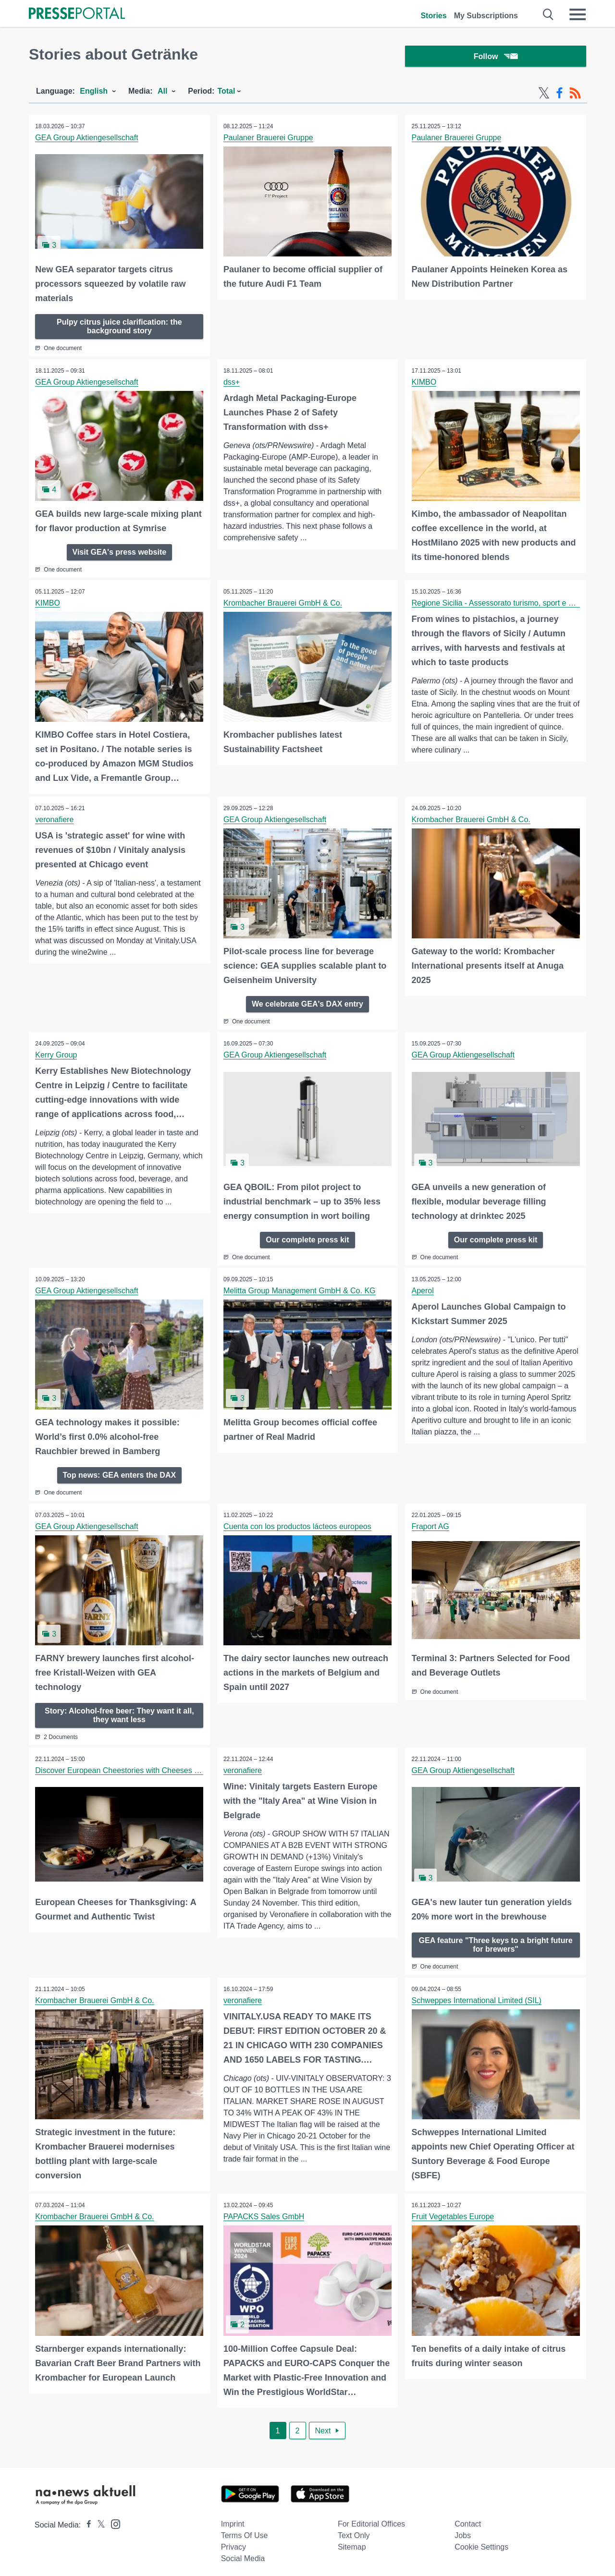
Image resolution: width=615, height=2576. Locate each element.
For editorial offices (371, 2518)
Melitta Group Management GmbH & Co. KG (300, 1289)
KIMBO (424, 383)
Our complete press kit (307, 1237)
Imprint (233, 2518)
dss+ (232, 383)
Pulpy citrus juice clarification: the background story (119, 327)
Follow (496, 57)
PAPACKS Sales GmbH (264, 2212)
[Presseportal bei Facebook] (86, 2519)
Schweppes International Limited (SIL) (477, 1996)
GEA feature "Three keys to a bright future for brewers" (496, 1940)
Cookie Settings (481, 2541)
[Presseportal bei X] (98, 2519)
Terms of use (244, 2530)
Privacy (233, 2541)
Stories (433, 16)
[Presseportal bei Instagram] (112, 2518)
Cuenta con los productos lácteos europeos (298, 1523)
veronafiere (55, 819)
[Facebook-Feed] (559, 95)
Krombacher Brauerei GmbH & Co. (283, 603)
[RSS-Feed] (575, 95)
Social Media (243, 2553)
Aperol (423, 1289)
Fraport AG (431, 1523)
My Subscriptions (486, 16)
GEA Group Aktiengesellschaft (87, 139)
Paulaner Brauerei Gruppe (269, 139)
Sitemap (352, 2541)
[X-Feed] (544, 95)
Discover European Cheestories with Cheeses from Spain (134, 1767)
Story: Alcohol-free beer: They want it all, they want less (119, 1711)
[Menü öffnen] (577, 14)
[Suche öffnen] (548, 14)
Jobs (463, 2530)
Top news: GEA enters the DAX (119, 1472)
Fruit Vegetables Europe (453, 2212)
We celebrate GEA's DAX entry (307, 1002)
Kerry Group (57, 1054)
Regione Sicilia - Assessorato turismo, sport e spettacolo (508, 603)
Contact (468, 2518)
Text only (354, 2530)
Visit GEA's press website (120, 552)
